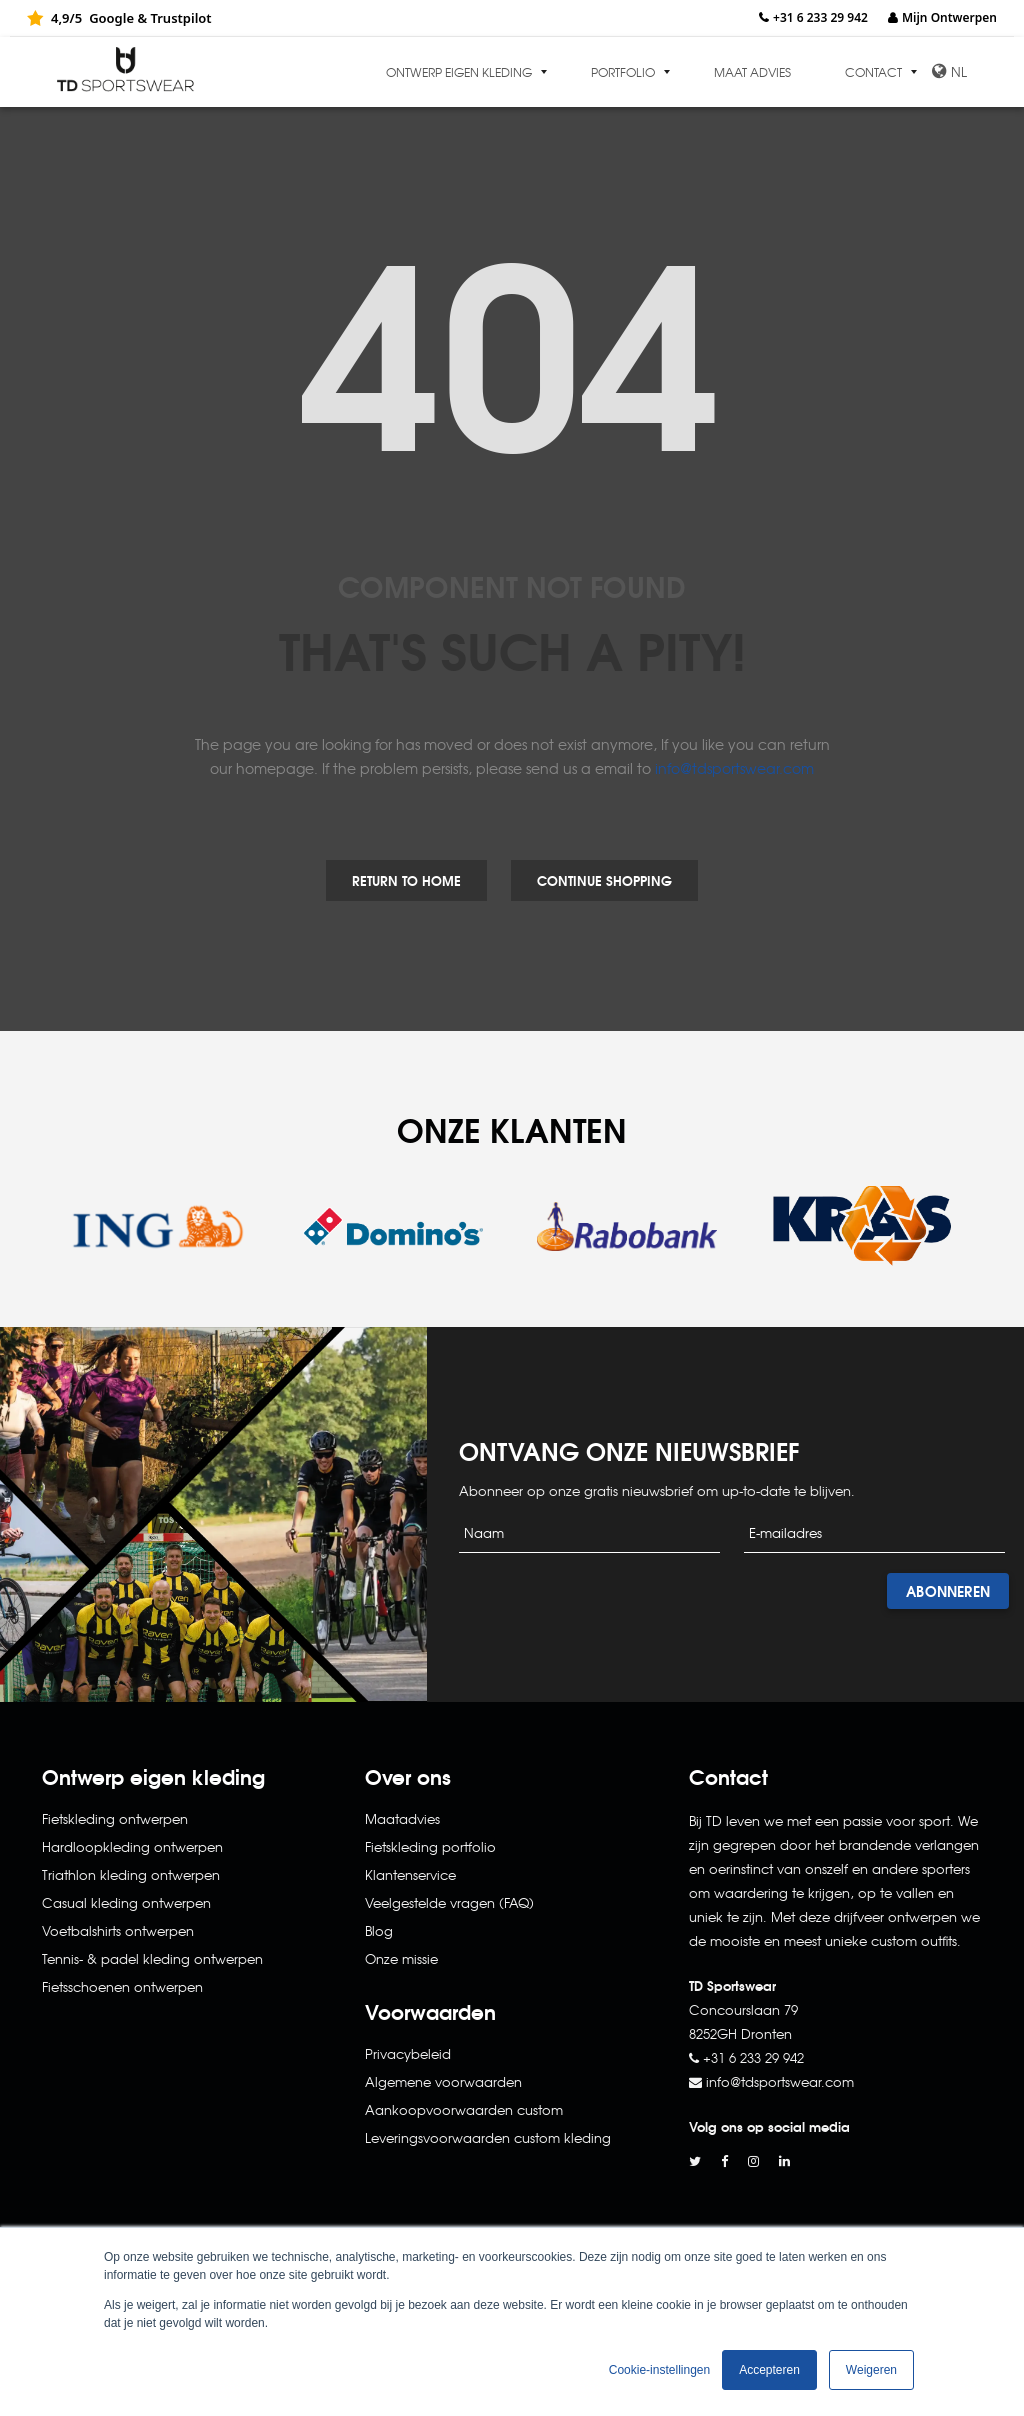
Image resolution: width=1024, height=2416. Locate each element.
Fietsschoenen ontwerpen (122, 1986)
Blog (379, 1930)
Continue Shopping (604, 880)
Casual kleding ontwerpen (126, 1902)
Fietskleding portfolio (430, 1846)
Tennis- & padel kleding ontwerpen (152, 1958)
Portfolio (623, 72)
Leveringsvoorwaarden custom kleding (488, 2137)
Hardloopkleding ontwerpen (132, 1846)
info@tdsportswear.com (734, 768)
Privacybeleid (408, 2053)
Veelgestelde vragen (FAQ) (449, 1902)
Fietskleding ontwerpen (115, 1818)
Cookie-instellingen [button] (659, 2370)
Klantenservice (410, 1874)
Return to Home (406, 880)
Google (111, 18)
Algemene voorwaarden (443, 2081)
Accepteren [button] (769, 2370)
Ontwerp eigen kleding (459, 72)
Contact (873, 72)
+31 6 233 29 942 (820, 17)
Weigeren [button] (871, 2370)
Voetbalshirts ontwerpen (118, 1930)
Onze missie (401, 1958)
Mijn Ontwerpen (949, 17)
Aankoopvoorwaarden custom (464, 2109)
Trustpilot (180, 18)
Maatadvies (402, 1818)
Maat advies (752, 72)
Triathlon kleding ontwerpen (131, 1874)
